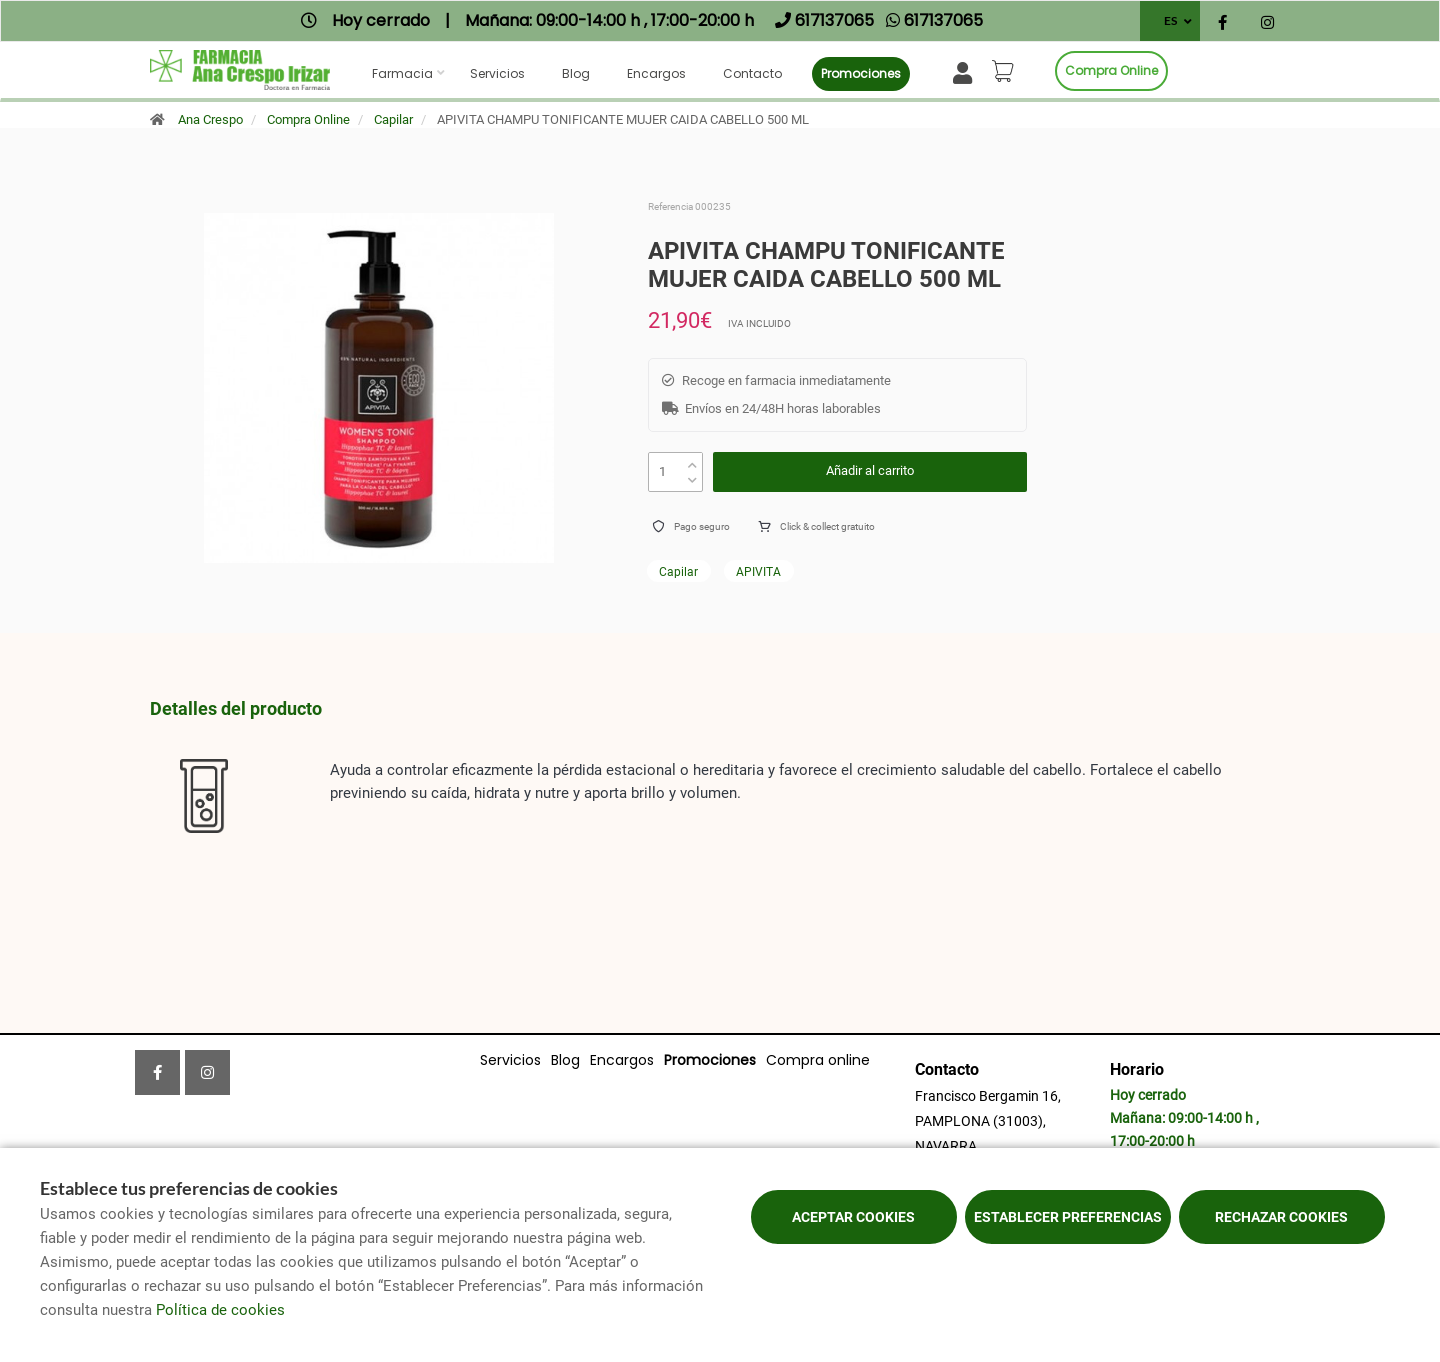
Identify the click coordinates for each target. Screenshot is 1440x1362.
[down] (692, 475)
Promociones (861, 73)
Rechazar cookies (1281, 1217)
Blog (576, 73)
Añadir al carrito (870, 470)
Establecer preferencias (1068, 1217)
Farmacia (402, 73)
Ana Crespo (210, 119)
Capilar (393, 119)
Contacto (752, 73)
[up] (692, 460)
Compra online (1111, 70)
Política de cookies (220, 1310)
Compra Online (308, 119)
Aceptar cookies (853, 1217)
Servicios (497, 73)
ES (1170, 20)
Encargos (656, 73)
